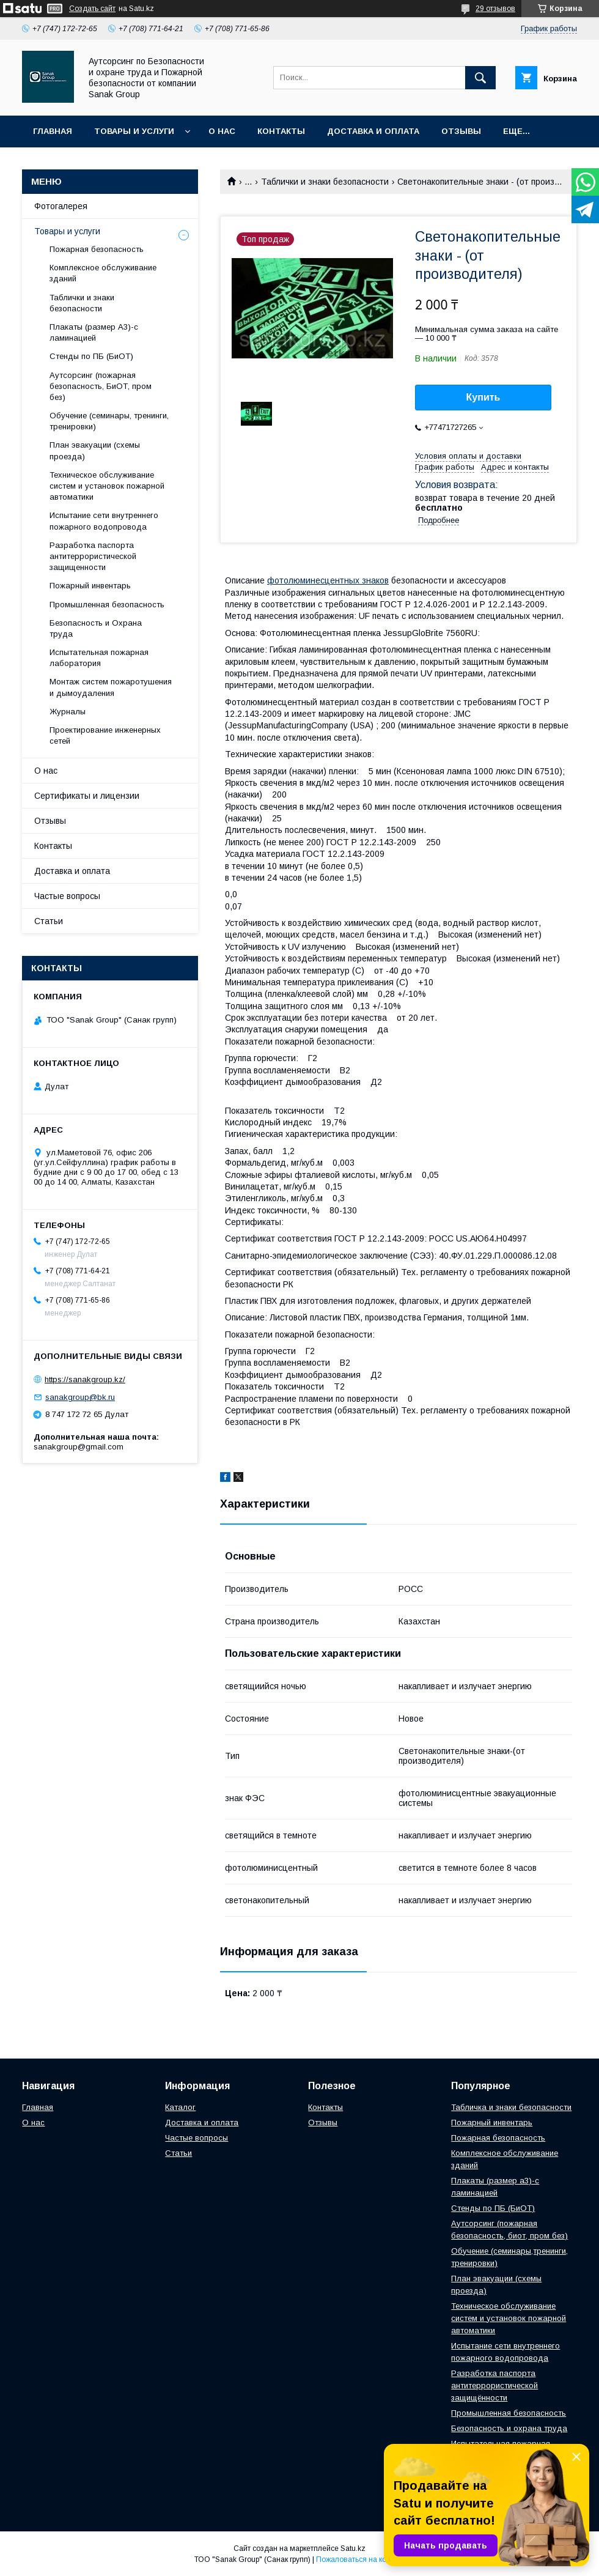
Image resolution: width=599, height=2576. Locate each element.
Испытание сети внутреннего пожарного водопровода (104, 521)
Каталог (180, 2107)
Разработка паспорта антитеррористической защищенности (93, 556)
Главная (52, 131)
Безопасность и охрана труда (509, 2428)
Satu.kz (353, 2548)
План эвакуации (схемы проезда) (95, 450)
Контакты (281, 131)
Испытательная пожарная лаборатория (99, 658)
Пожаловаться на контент (360, 2559)
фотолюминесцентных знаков (328, 580)
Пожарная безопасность (97, 249)
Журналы (68, 711)
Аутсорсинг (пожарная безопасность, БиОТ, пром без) (101, 386)
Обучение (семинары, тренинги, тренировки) (109, 421)
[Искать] (480, 77)
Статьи (48, 921)
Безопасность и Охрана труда (96, 628)
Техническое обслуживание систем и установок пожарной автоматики (107, 486)
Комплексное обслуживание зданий (103, 273)
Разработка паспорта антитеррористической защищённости (494, 2385)
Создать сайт (92, 8)
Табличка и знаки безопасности (511, 2107)
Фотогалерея (60, 206)
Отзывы (461, 131)
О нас (221, 131)
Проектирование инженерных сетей (105, 735)
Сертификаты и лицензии (86, 796)
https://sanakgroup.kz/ (85, 1379)
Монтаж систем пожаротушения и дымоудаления (111, 687)
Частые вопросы (67, 896)
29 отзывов (495, 8)
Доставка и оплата (373, 131)
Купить (483, 397)
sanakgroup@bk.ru (80, 1397)
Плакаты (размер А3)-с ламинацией (94, 332)
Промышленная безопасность (107, 604)
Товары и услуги (134, 131)
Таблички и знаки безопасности (325, 182)
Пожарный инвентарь (90, 585)
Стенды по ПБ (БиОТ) (91, 356)
